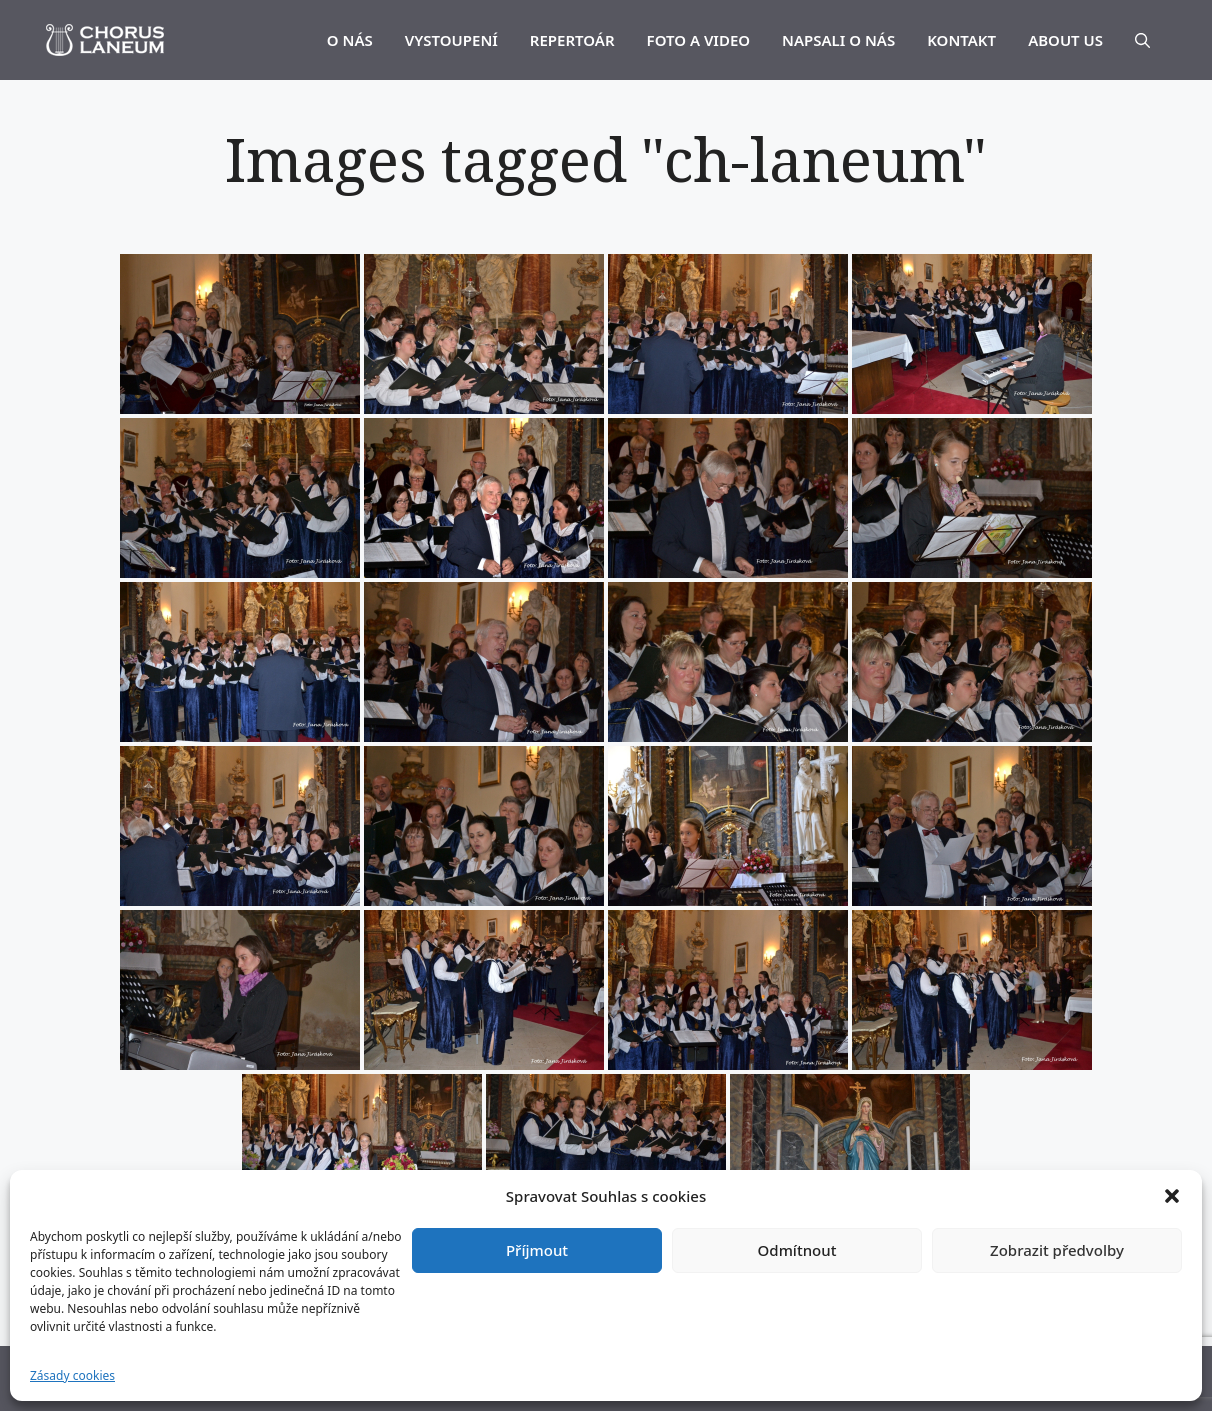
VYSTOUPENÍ (451, 40)
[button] (1172, 1196)
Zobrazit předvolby (1057, 1250)
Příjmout (537, 1250)
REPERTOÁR (572, 40)
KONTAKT (961, 40)
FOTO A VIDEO (699, 40)
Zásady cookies (72, 1375)
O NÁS (350, 40)
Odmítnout (797, 1250)
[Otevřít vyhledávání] (1142, 40)
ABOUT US (1065, 40)
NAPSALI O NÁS (838, 40)
